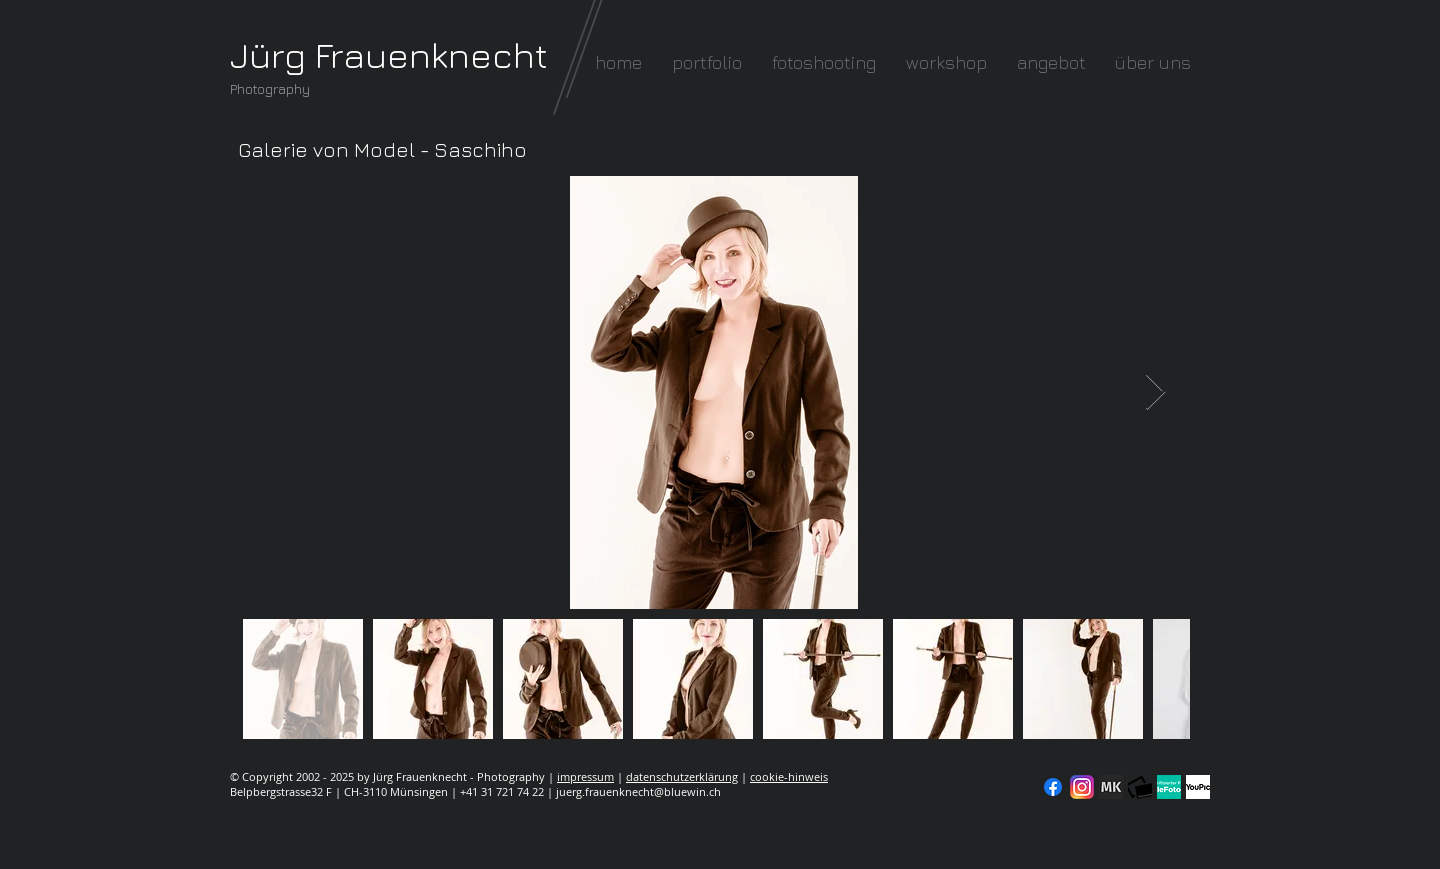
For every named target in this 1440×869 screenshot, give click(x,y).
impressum (585, 776)
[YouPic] (1198, 787)
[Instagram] (1082, 787)
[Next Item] (1155, 392)
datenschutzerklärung (682, 776)
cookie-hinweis (789, 776)
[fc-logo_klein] (1140, 787)
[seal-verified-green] (1169, 787)
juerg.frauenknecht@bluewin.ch (638, 791)
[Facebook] (1053, 787)
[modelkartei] (1111, 787)
